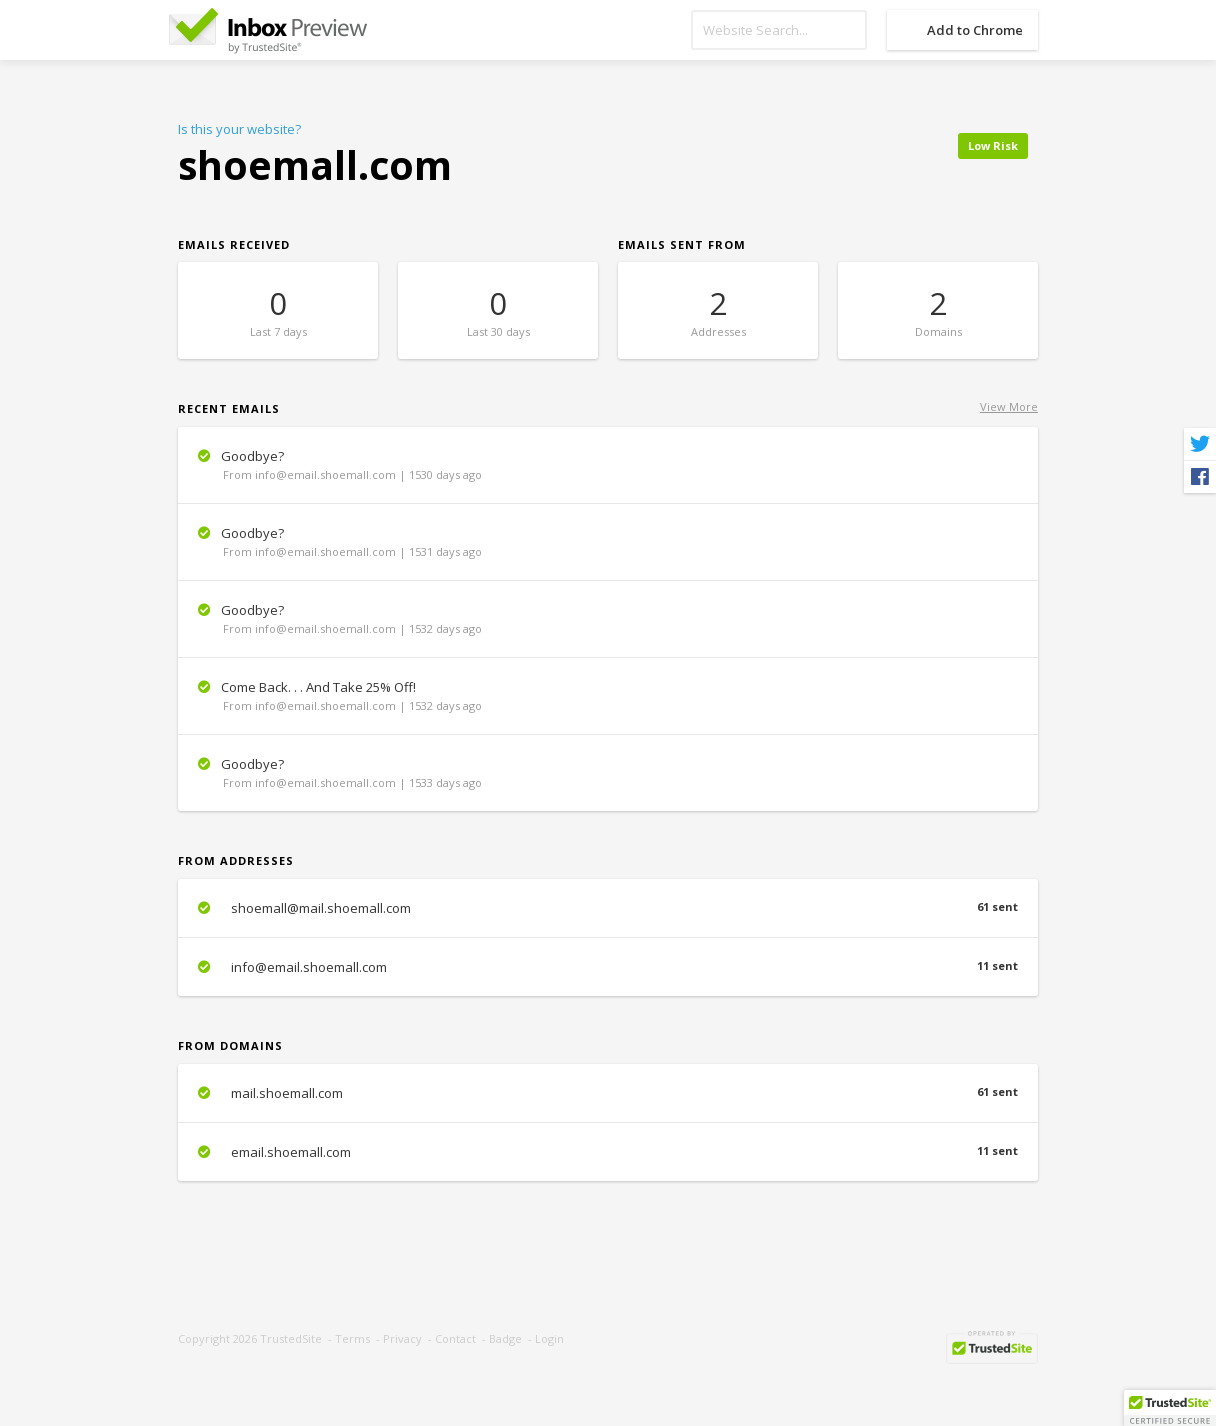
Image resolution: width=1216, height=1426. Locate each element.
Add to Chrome (975, 30)
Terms (352, 1338)
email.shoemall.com (608, 1152)
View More (1009, 406)
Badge (505, 1338)
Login (549, 1338)
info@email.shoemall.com (608, 967)
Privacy (402, 1338)
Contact (455, 1338)
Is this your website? (239, 129)
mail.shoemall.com (608, 1093)
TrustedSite (291, 1338)
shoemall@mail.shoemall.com (608, 908)
